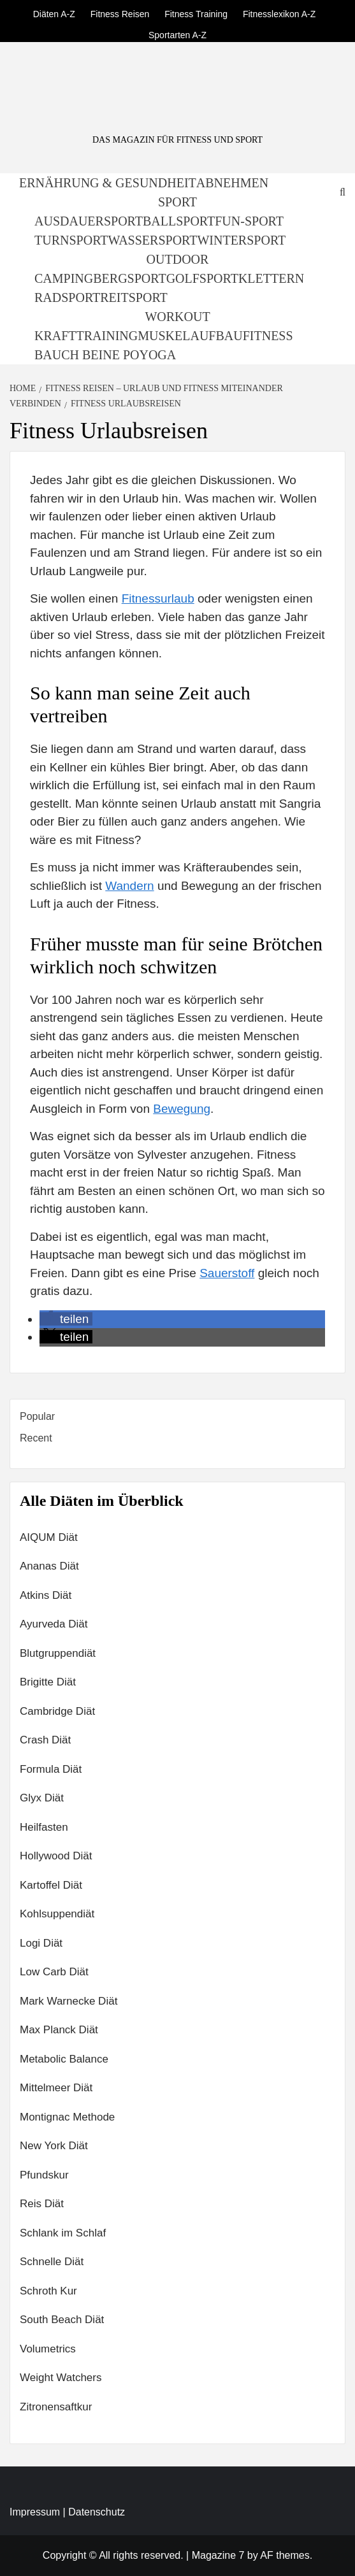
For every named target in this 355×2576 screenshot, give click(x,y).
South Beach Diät (62, 2320)
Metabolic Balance (64, 2059)
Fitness (268, 336)
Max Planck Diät (59, 2030)
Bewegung (181, 1108)
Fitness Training (196, 12)
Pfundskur (44, 2175)
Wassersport (153, 240)
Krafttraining (86, 336)
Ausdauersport (88, 221)
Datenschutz (96, 2512)
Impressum (35, 2512)
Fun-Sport (249, 221)
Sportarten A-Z (177, 33)
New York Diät (54, 2146)
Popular (37, 1416)
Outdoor (178, 259)
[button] (66, 1319)
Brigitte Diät (48, 1682)
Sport (177, 202)
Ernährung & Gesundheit (107, 183)
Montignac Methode (67, 2117)
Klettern (271, 278)
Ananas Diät (49, 1566)
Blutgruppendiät (58, 1653)
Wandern (129, 885)
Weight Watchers (61, 2378)
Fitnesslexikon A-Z (279, 12)
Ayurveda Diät (53, 1624)
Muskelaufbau (190, 336)
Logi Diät (41, 1943)
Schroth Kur (48, 2291)
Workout (177, 317)
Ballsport (179, 221)
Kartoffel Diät (51, 1885)
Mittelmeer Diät (56, 2088)
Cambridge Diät (57, 1711)
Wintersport (241, 240)
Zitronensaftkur (56, 2407)
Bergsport (129, 278)
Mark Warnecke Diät (68, 2001)
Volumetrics (48, 2349)
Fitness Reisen (120, 12)
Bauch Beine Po (86, 355)
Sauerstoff (226, 1273)
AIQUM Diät (49, 1537)
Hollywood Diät (56, 1856)
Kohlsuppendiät (57, 1914)
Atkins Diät (45, 1595)
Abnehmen (232, 183)
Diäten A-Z (54, 12)
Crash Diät (45, 1740)
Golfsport (202, 278)
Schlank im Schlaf (63, 2233)
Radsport (67, 297)
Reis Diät (42, 2204)
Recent (36, 1438)
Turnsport (71, 240)
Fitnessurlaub (158, 598)
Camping (63, 278)
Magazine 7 (218, 2555)
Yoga (157, 355)
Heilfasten (44, 1827)
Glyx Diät (42, 1798)
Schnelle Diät (51, 2262)
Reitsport (133, 297)
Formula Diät (51, 1769)
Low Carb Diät (54, 1972)
